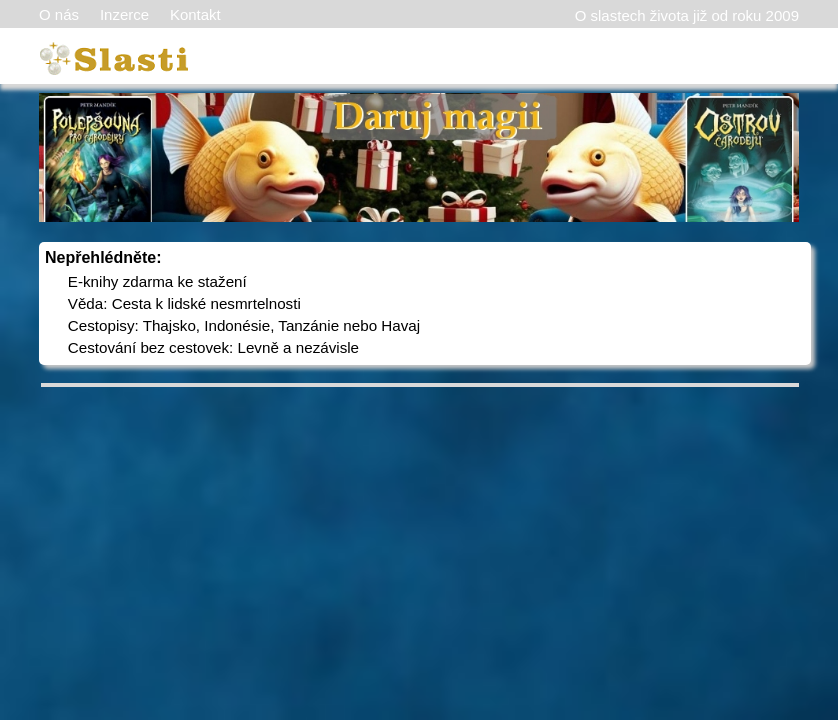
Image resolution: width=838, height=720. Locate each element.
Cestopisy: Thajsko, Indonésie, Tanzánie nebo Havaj (244, 325)
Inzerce (124, 14)
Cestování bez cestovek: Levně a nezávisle (213, 347)
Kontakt (195, 14)
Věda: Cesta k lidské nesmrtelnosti (184, 303)
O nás (59, 14)
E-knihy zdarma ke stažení (157, 281)
